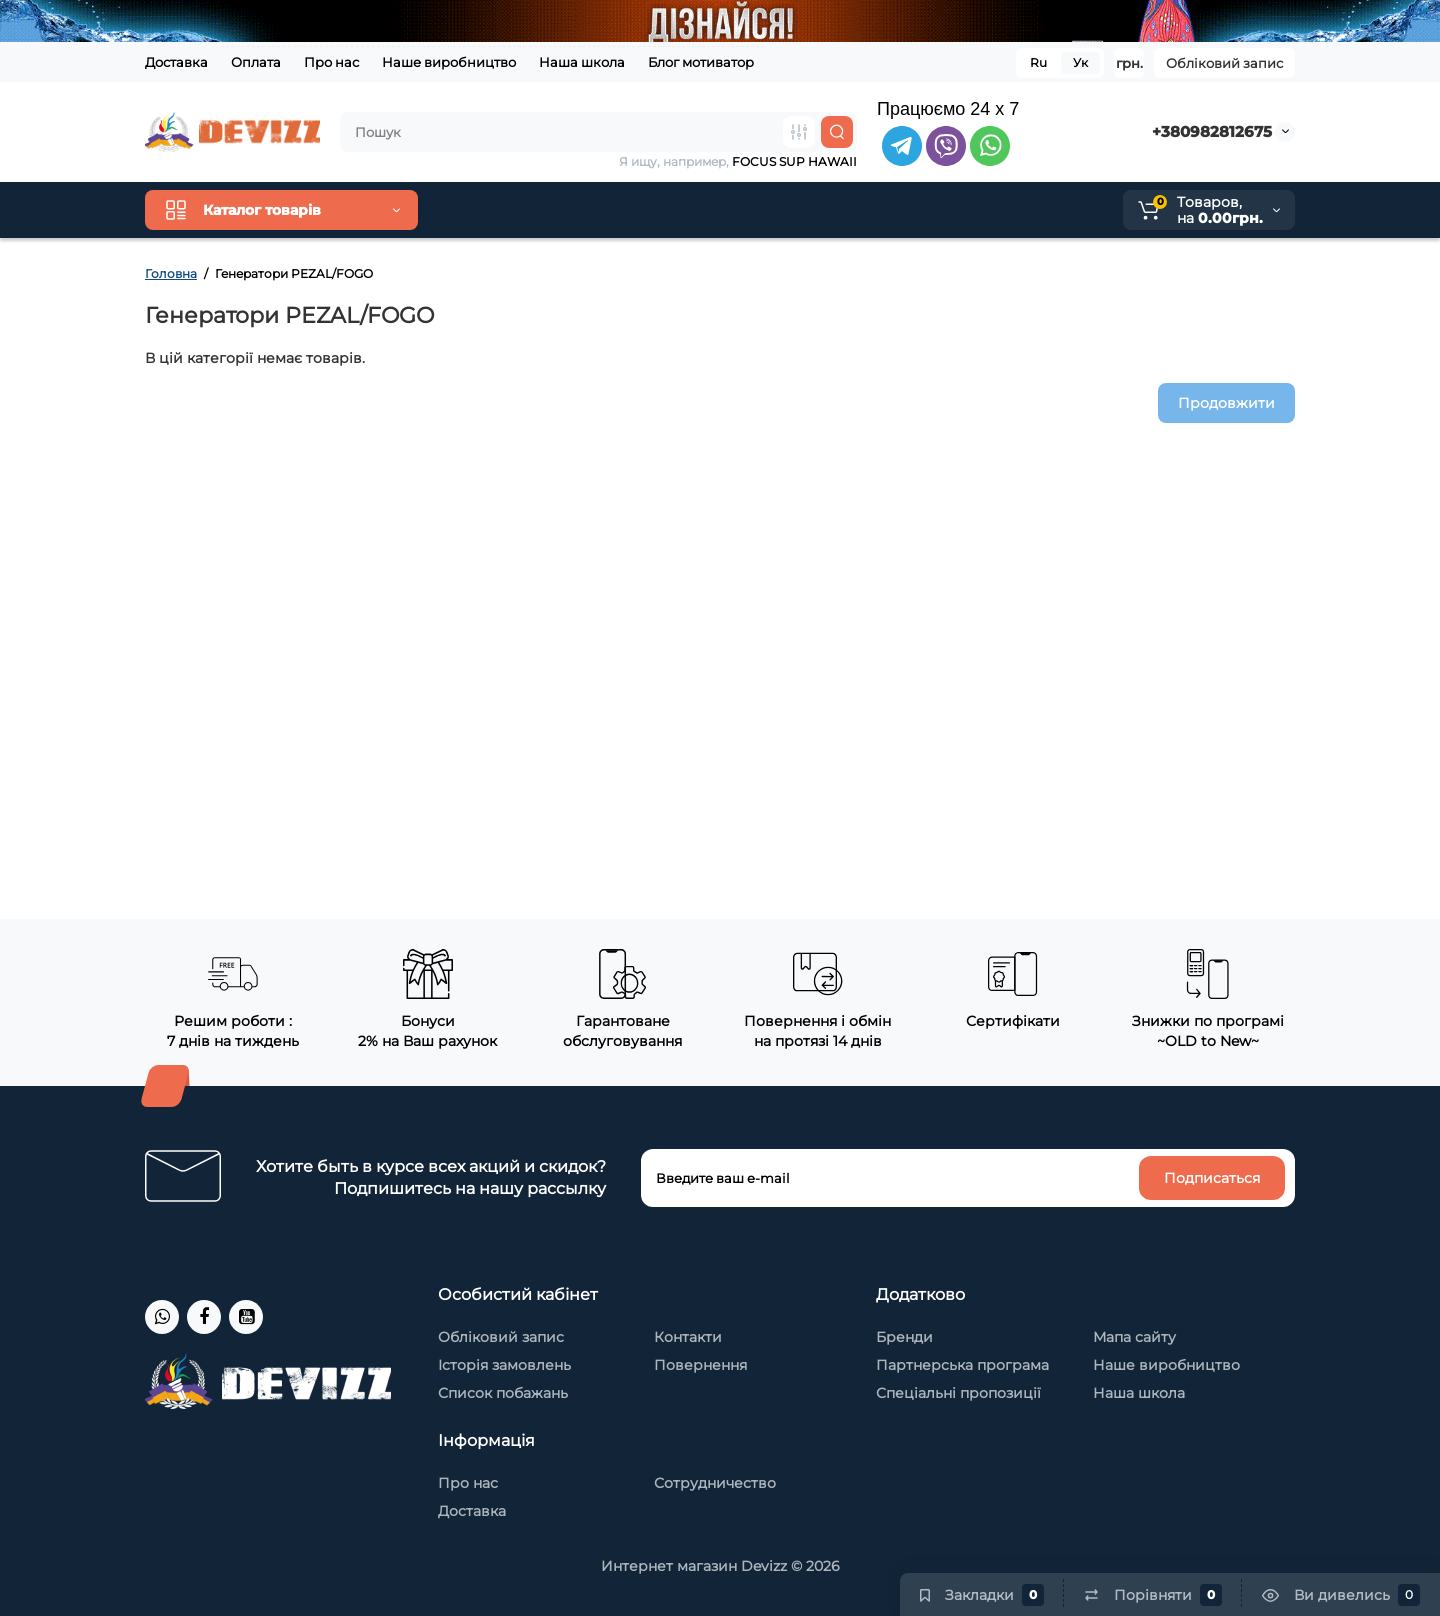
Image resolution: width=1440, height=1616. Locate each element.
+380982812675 (1212, 131)
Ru (1038, 62)
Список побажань (503, 1393)
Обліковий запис (1224, 63)
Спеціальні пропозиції (958, 1393)
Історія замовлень (504, 1365)
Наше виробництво (449, 62)
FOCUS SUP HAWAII (794, 161)
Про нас (331, 62)
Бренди (904, 1337)
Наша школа (582, 62)
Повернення (700, 1365)
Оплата (256, 62)
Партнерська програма (962, 1365)
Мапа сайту (1134, 1337)
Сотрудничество (715, 1483)
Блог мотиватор (701, 62)
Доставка (176, 62)
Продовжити (1226, 403)
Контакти (688, 1337)
